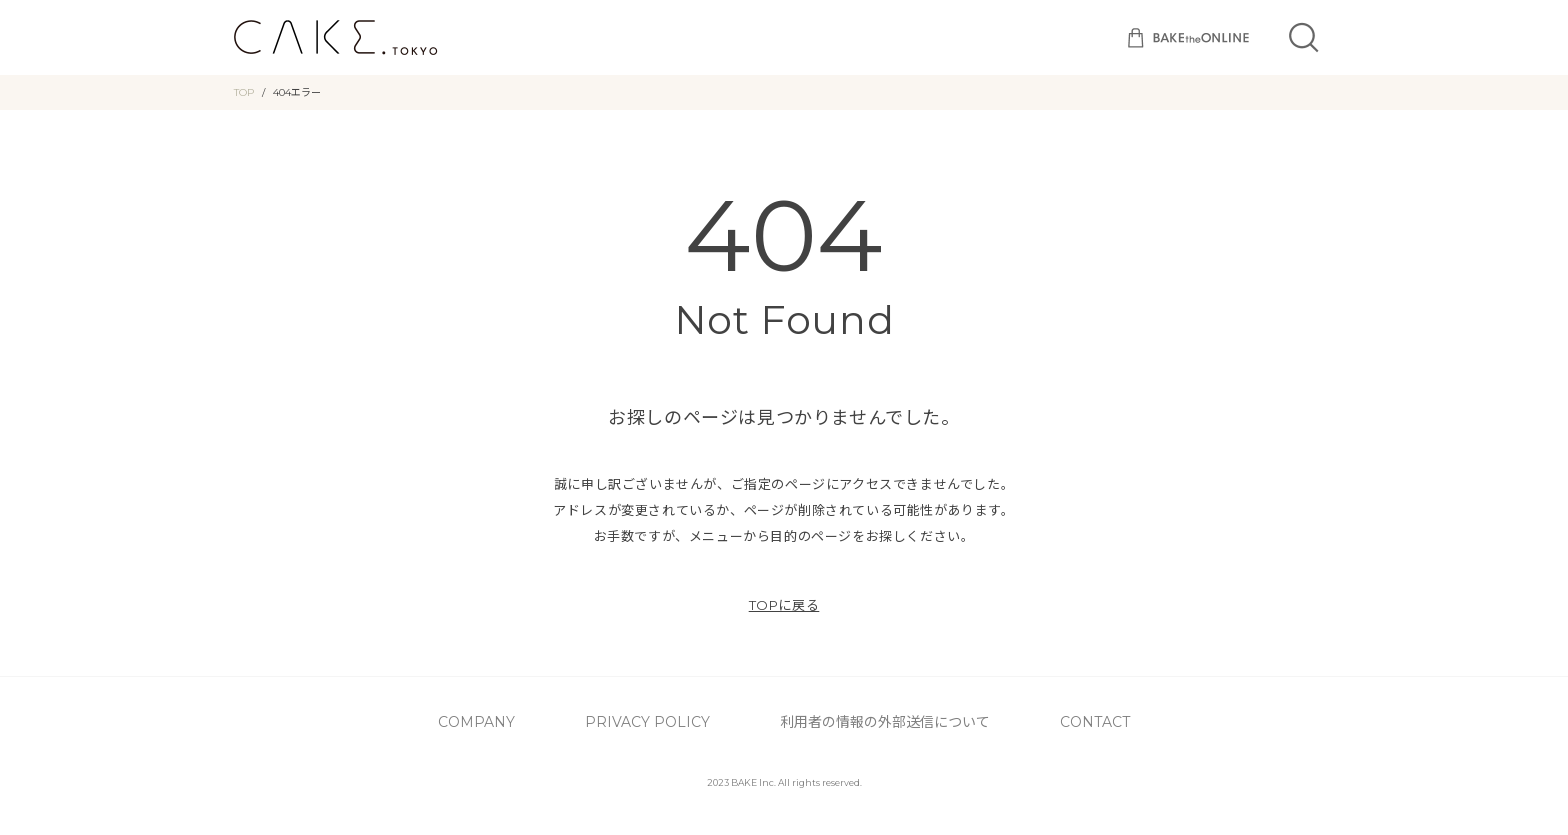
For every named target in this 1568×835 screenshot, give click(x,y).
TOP (244, 92)
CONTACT (1010, 720)
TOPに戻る (784, 605)
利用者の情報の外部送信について (861, 720)
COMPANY (579, 720)
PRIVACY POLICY (693, 720)
